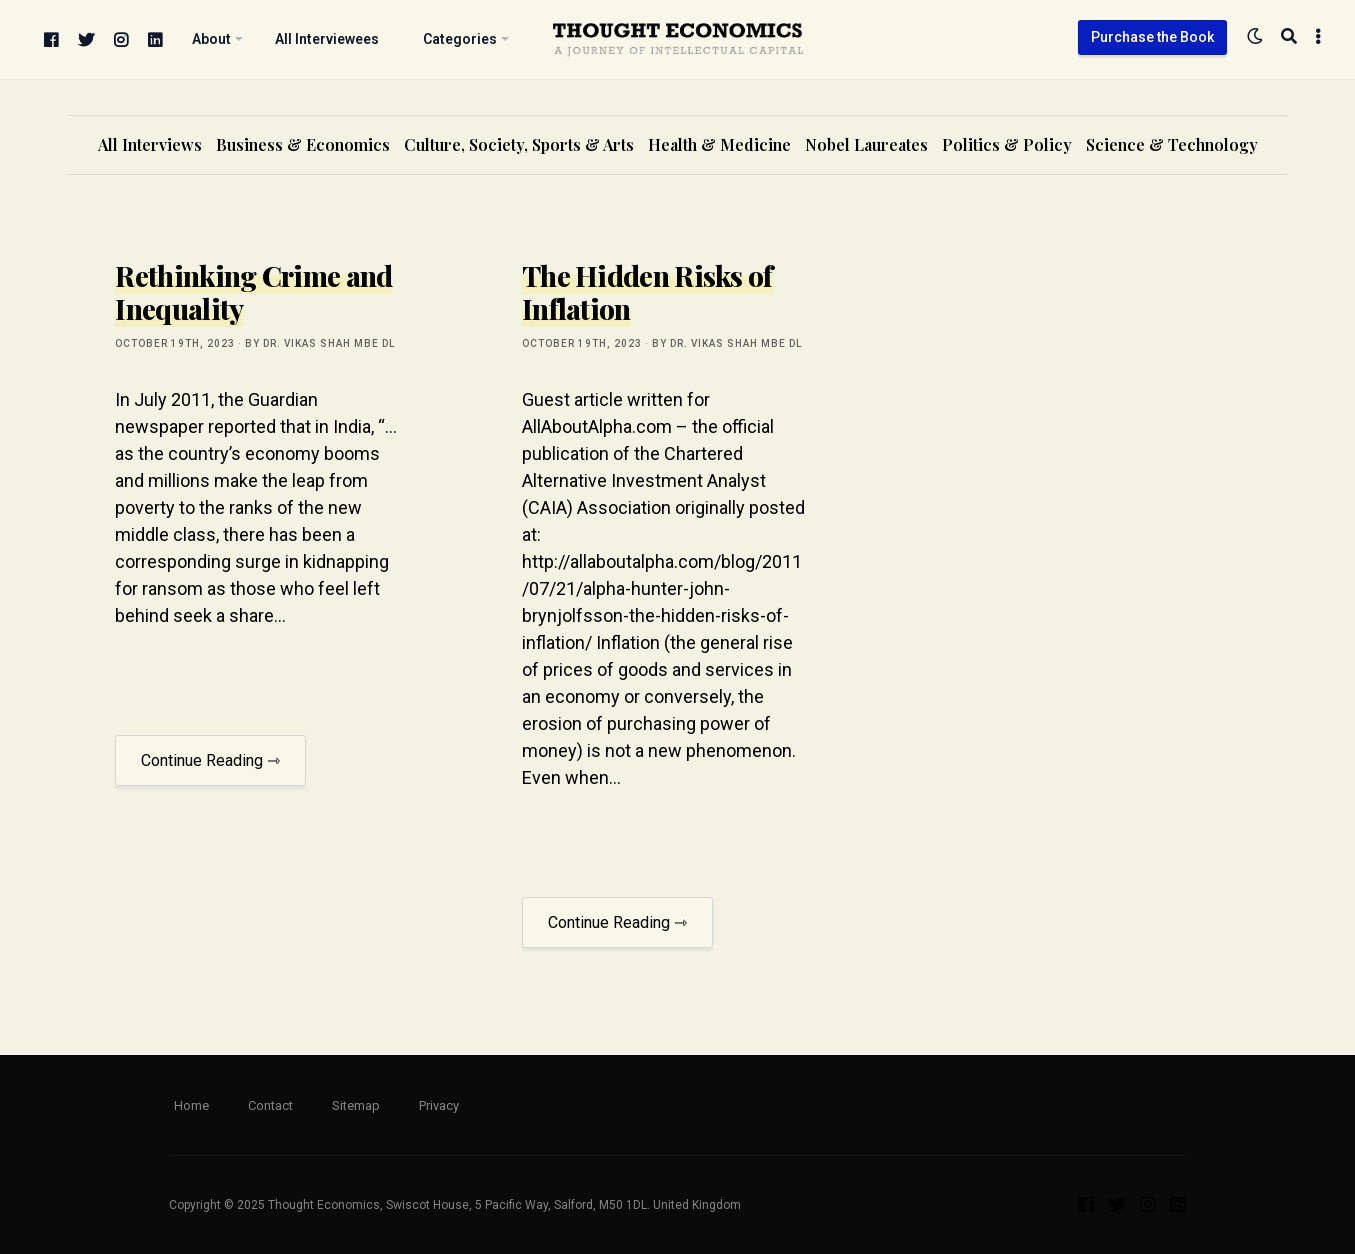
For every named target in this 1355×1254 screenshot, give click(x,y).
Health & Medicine (719, 144)
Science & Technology (1172, 144)
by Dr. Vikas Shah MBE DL (320, 343)
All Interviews (150, 144)
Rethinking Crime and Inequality (253, 292)
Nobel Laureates (866, 144)
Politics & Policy (1007, 144)
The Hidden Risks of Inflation (647, 292)
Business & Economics (303, 144)
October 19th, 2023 (175, 343)
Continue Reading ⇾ (210, 760)
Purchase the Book (1152, 37)
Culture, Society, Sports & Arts (519, 144)
